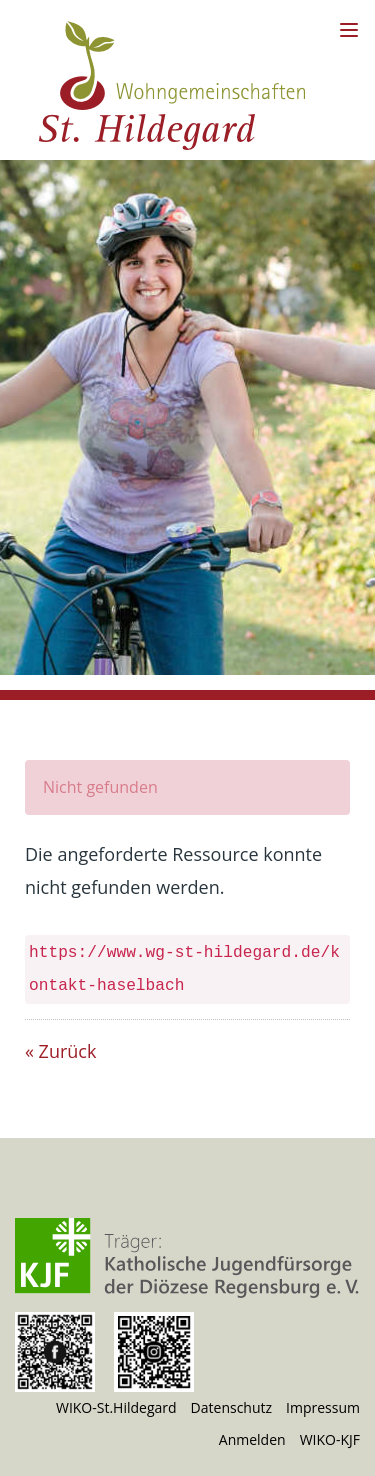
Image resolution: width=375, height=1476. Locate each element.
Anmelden (252, 1439)
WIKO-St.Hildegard (116, 1407)
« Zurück (60, 1051)
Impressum (323, 1407)
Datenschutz (231, 1407)
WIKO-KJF (330, 1439)
